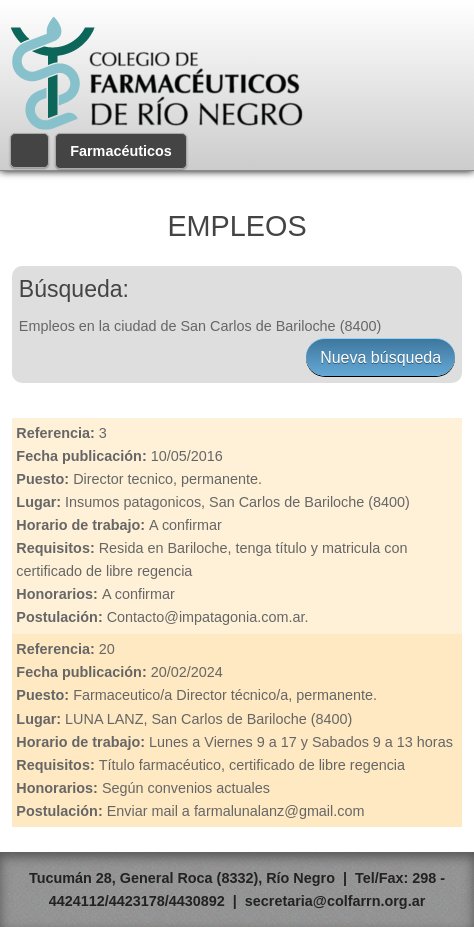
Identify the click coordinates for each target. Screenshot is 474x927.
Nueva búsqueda (380, 357)
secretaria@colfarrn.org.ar (335, 901)
